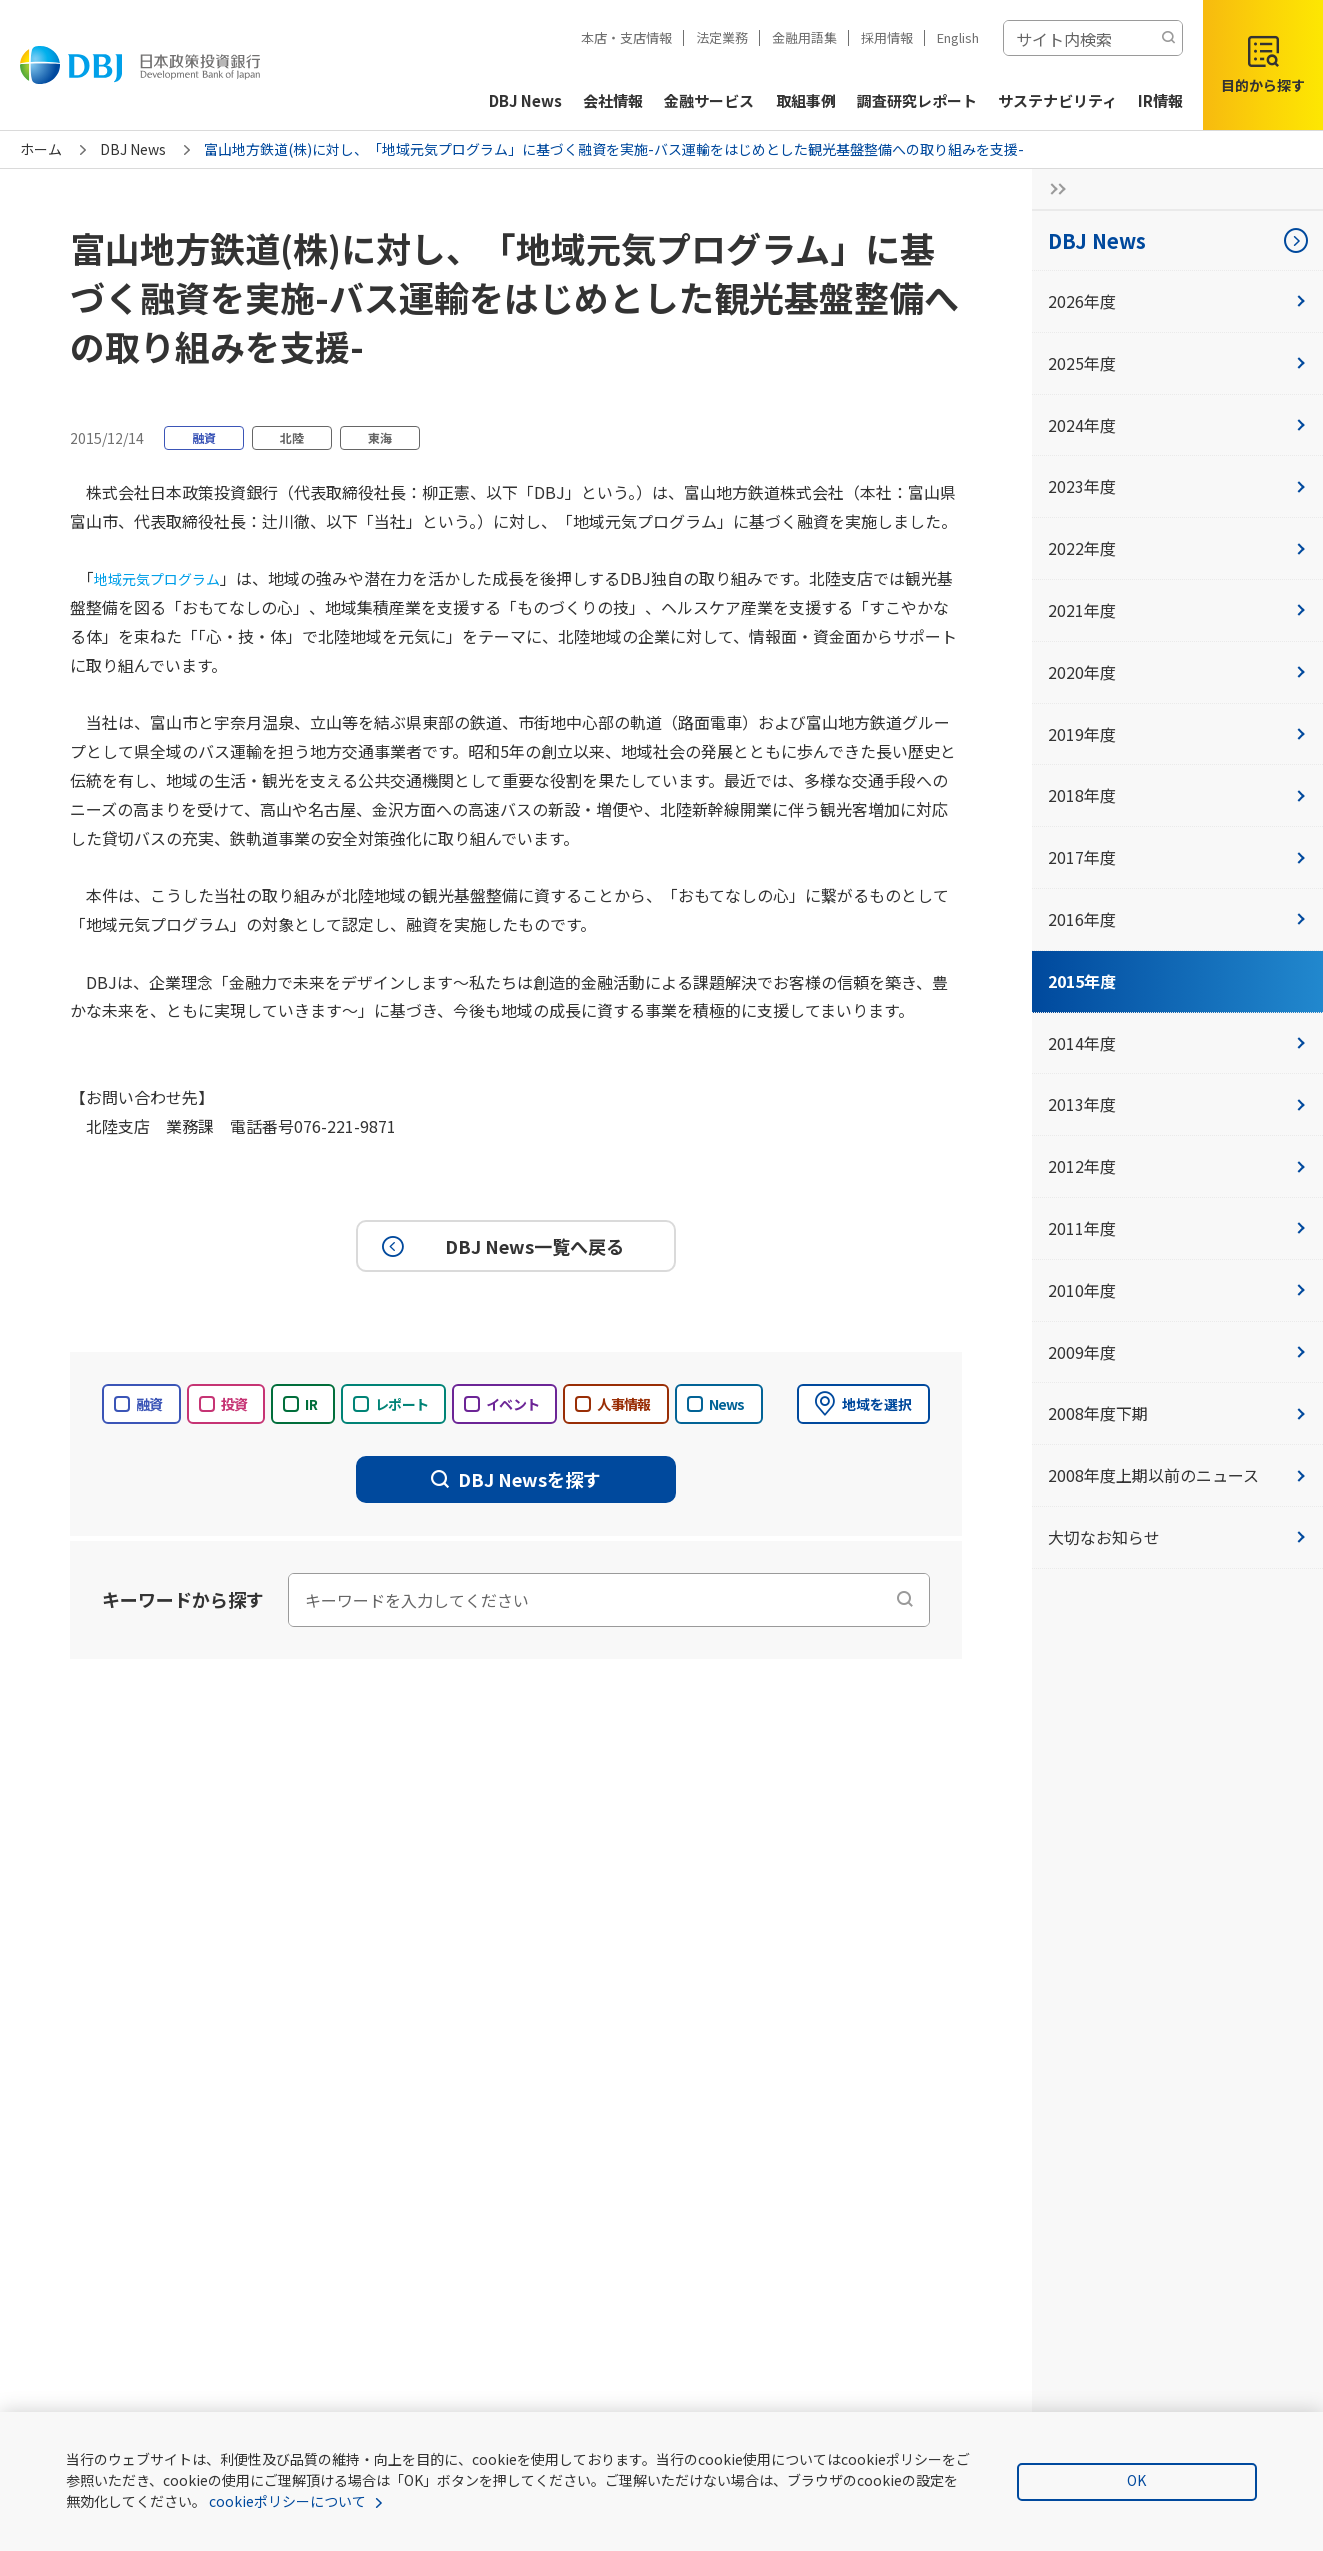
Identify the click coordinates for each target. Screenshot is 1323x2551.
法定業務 (722, 37)
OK (1136, 2480)
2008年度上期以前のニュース (1177, 1475)
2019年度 (1177, 734)
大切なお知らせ (1177, 1537)
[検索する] (1168, 38)
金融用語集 (804, 37)
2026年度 (1177, 301)
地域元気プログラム (166, 578)
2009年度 (1177, 1352)
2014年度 (1177, 1043)
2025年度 (1177, 363)
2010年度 (1177, 1290)
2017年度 (1177, 857)
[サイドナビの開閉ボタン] (1052, 189)
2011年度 (1177, 1228)
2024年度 (1177, 425)
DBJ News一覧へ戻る (500, 1246)
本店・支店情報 (626, 37)
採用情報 (887, 37)
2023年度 (1177, 486)
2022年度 (1177, 548)
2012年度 (1177, 1166)
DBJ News (133, 149)
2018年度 (1177, 795)
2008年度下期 (1177, 1413)
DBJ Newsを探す (516, 1479)
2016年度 (1177, 919)
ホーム (41, 149)
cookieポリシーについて (287, 2501)
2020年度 (1177, 672)
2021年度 (1177, 610)
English (958, 37)
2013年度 (1177, 1104)
